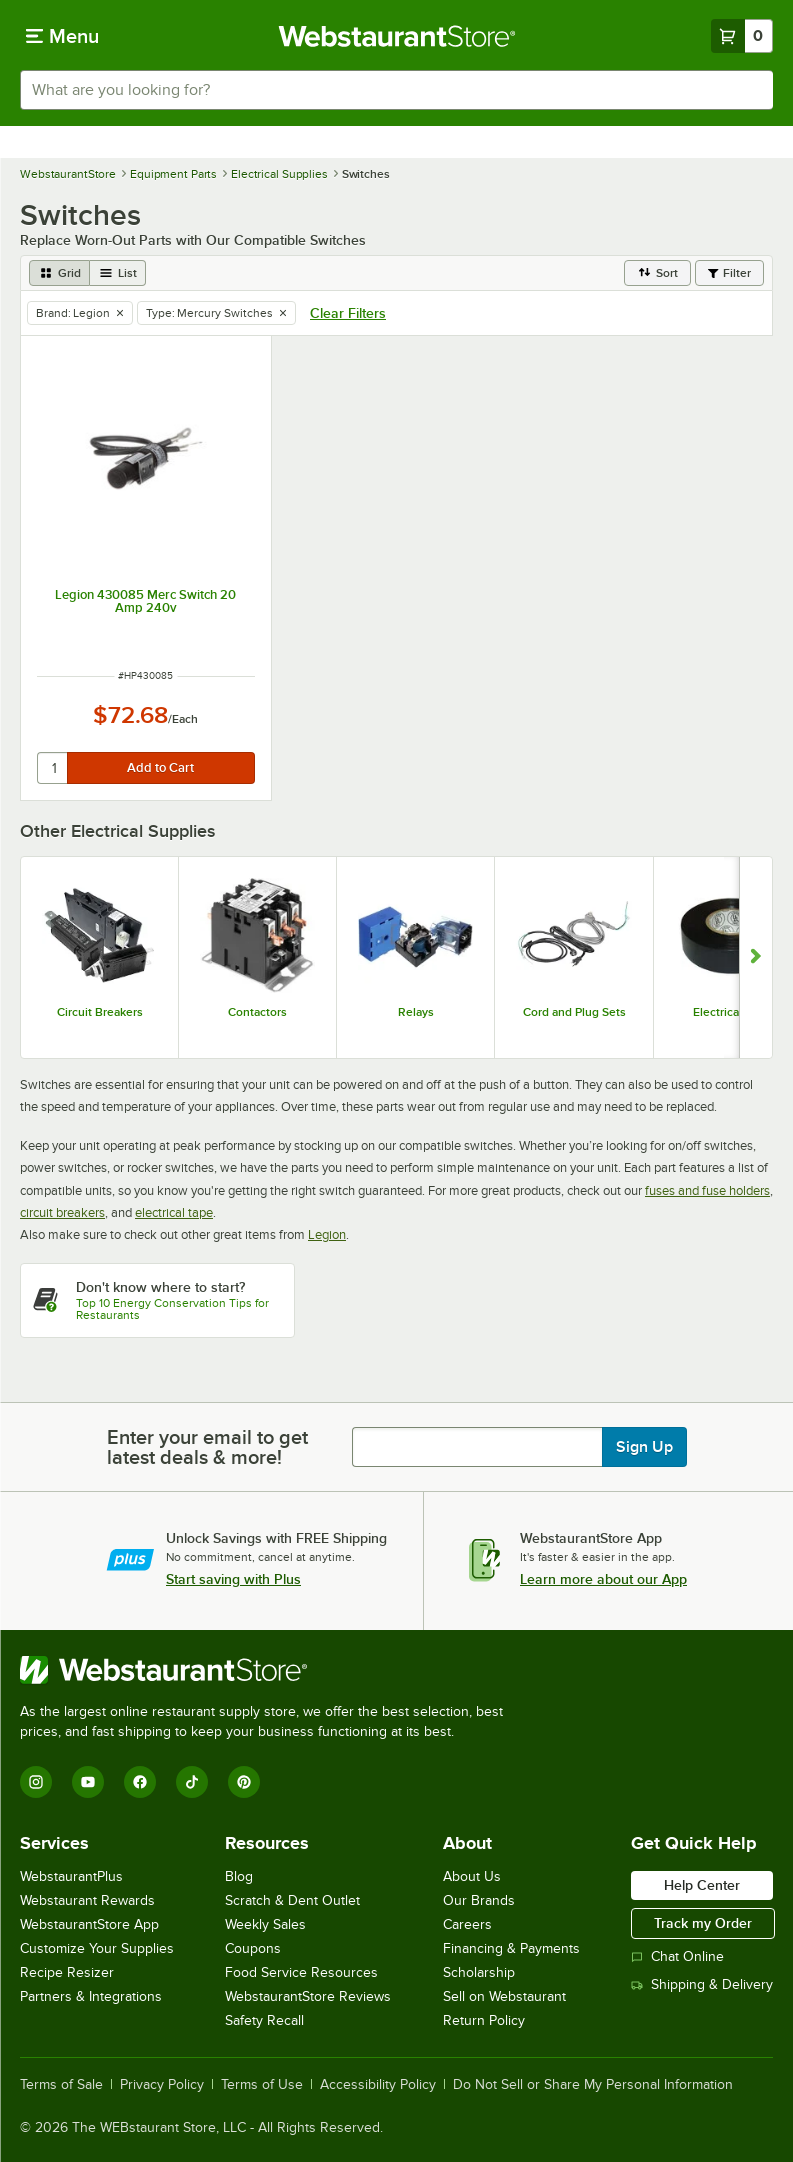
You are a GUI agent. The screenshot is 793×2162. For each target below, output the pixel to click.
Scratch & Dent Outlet (292, 1900)
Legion (327, 1234)
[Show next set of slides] (755, 957)
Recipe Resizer (67, 1972)
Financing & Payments (511, 1948)
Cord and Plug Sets (574, 1012)
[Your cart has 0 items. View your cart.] (742, 36)
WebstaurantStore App (89, 1924)
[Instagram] (36, 1782)
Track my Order (703, 1923)
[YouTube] (88, 1782)
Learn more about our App (603, 1579)
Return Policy (484, 2020)
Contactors (257, 1012)
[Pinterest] (244, 1782)
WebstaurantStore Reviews (308, 1996)
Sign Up (644, 1447)
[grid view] (59, 273)
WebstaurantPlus (71, 1876)
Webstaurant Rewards (87, 1900)
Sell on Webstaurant (504, 1996)
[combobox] (396, 90)
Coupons (253, 1948)
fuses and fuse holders (707, 1190)
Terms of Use (262, 2085)
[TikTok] (192, 1782)
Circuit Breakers (100, 1012)
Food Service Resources (301, 1972)
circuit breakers (62, 1212)
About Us (472, 1876)
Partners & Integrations (91, 1996)
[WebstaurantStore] (270, 1670)
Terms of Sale (61, 2085)
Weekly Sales (265, 1924)
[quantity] (53, 768)
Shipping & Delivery (702, 1984)
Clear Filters (348, 313)
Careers (467, 1924)
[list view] (118, 273)
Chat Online (677, 1956)
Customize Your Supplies (97, 1948)
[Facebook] (140, 1782)
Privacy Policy (162, 2085)
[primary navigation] (62, 36)
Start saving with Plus (233, 1579)
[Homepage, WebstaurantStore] (396, 36)
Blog (239, 1876)
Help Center (702, 1885)
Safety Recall (264, 2020)
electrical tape (174, 1212)
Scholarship (479, 1972)
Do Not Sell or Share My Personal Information (593, 2085)
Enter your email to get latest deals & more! (207, 1447)
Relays (416, 1012)
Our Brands (479, 1900)
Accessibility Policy (378, 2085)
